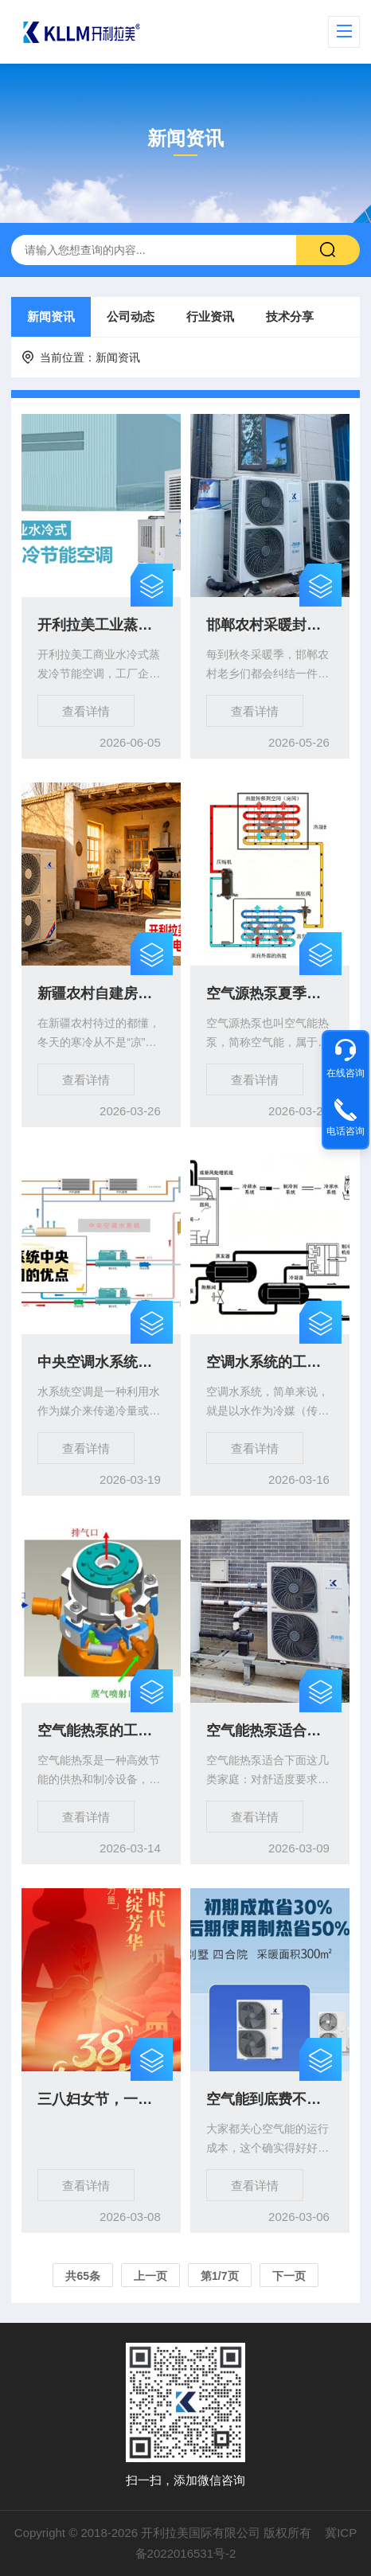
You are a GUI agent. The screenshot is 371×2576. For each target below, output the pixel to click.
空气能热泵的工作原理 (101, 1731)
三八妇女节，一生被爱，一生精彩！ (101, 2099)
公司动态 (130, 316)
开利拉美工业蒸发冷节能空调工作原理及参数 (101, 625)
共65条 (82, 2276)
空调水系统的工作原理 (270, 1362)
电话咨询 (345, 1131)
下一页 (289, 2276)
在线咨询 (345, 1073)
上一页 (150, 2276)
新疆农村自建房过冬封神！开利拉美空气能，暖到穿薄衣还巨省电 (101, 993)
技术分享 (290, 316)
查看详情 (86, 711)
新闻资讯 (51, 316)
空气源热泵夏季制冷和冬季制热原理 (270, 993)
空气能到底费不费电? (270, 2099)
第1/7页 (219, 2276)
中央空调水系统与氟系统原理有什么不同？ (101, 1362)
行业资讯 (210, 316)
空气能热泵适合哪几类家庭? (270, 1731)
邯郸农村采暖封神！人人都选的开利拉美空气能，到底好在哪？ (270, 625)
